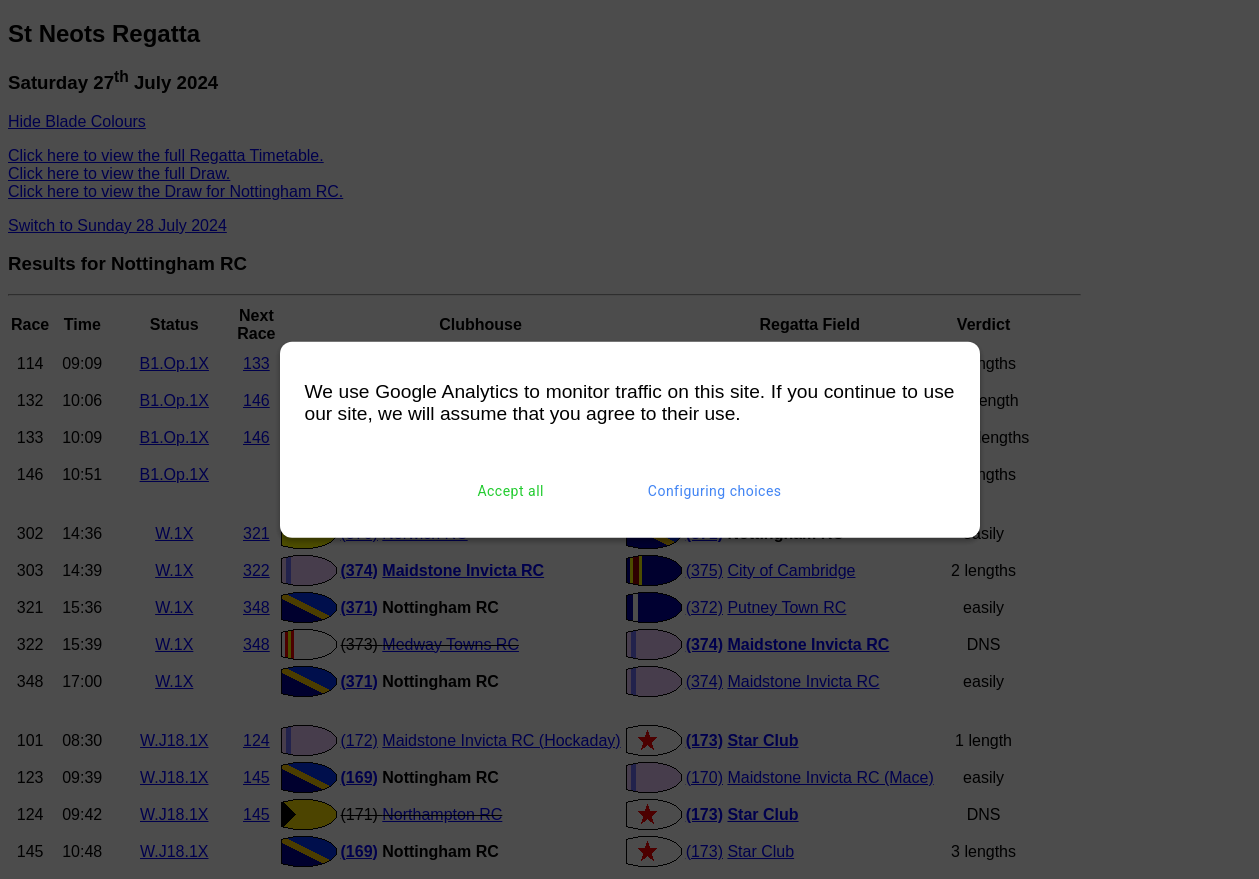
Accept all (510, 491)
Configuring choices (715, 491)
